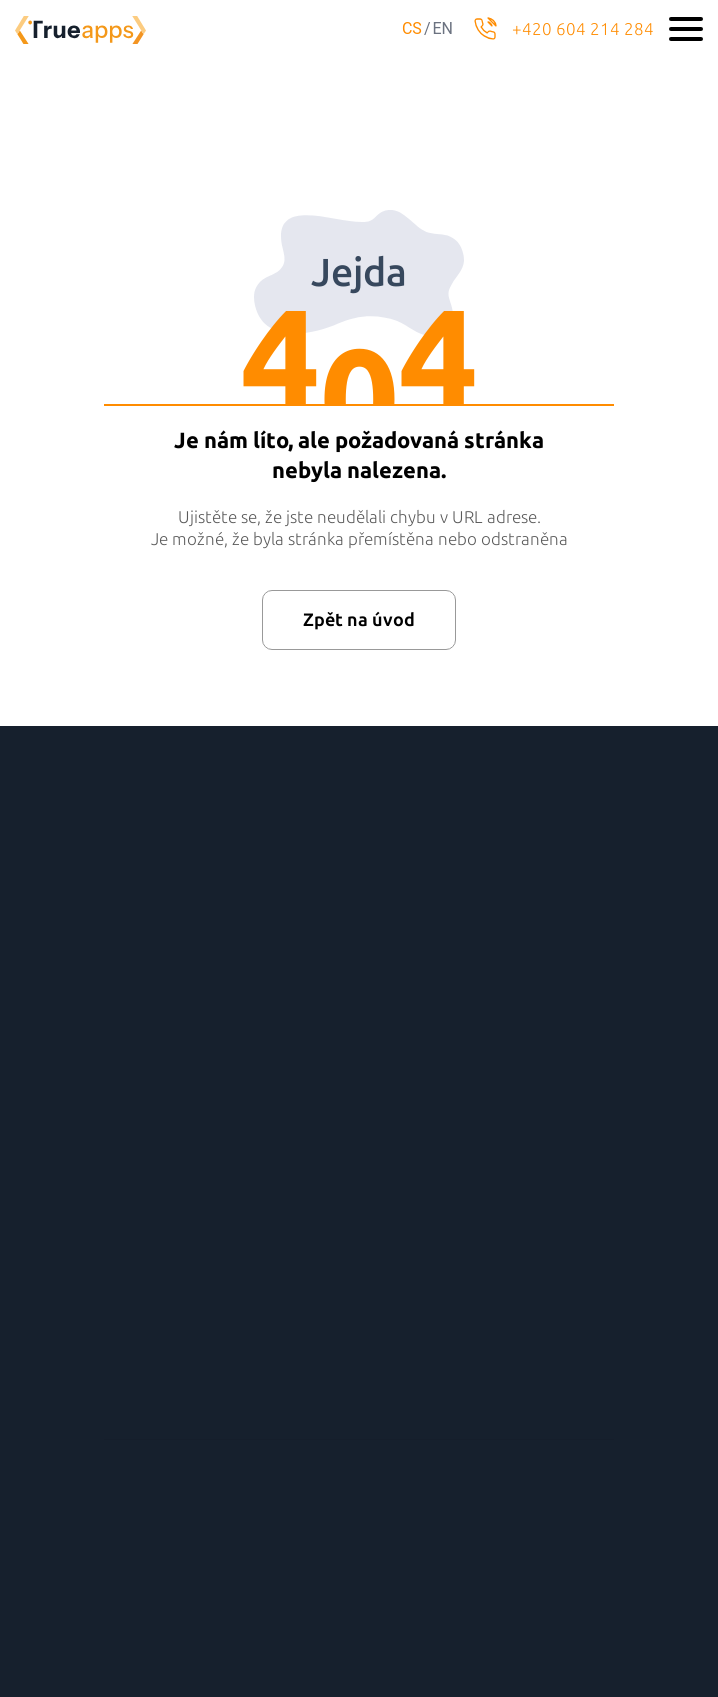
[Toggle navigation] (686, 29)
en (442, 28)
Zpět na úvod (359, 620)
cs (412, 28)
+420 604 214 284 (583, 29)
